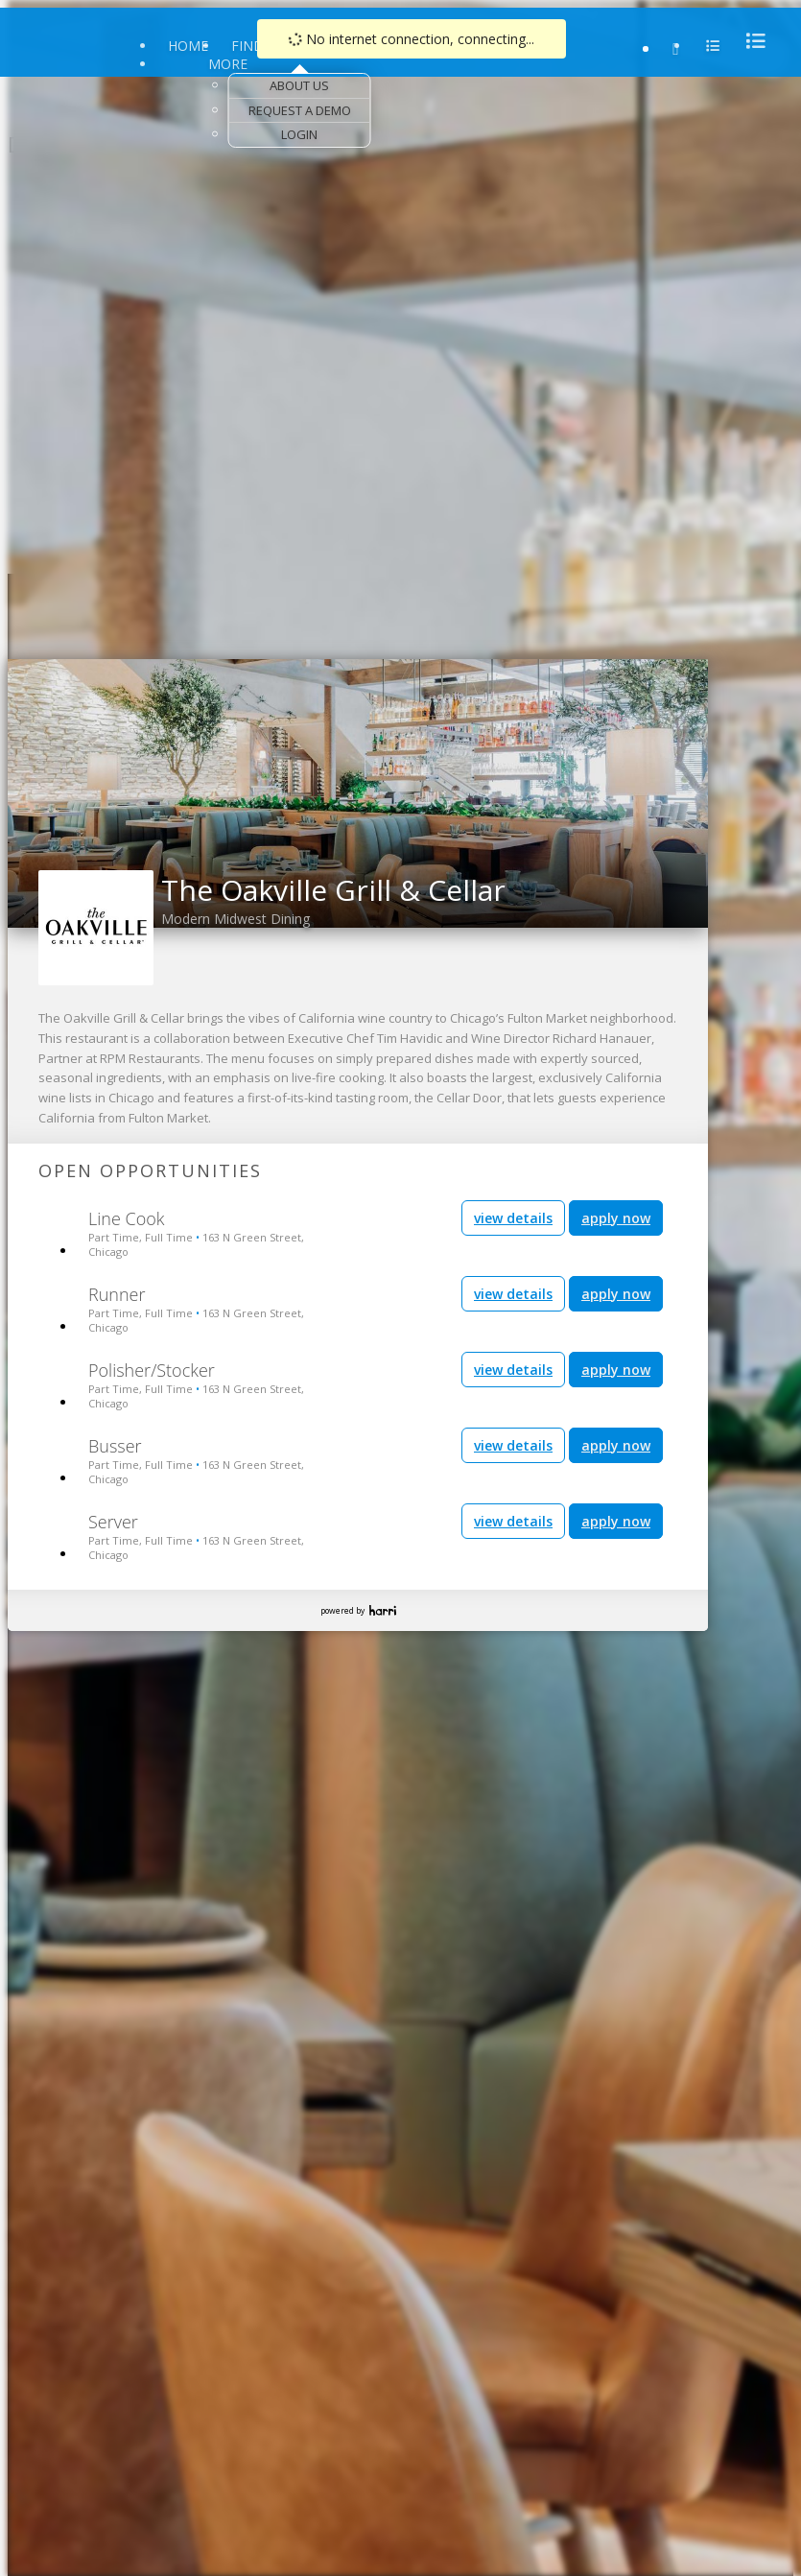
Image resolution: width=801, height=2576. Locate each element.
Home (188, 45)
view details (513, 1218)
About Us (299, 85)
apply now (615, 1218)
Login (299, 134)
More (227, 64)
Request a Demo (299, 110)
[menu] (750, 41)
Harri (382, 1610)
